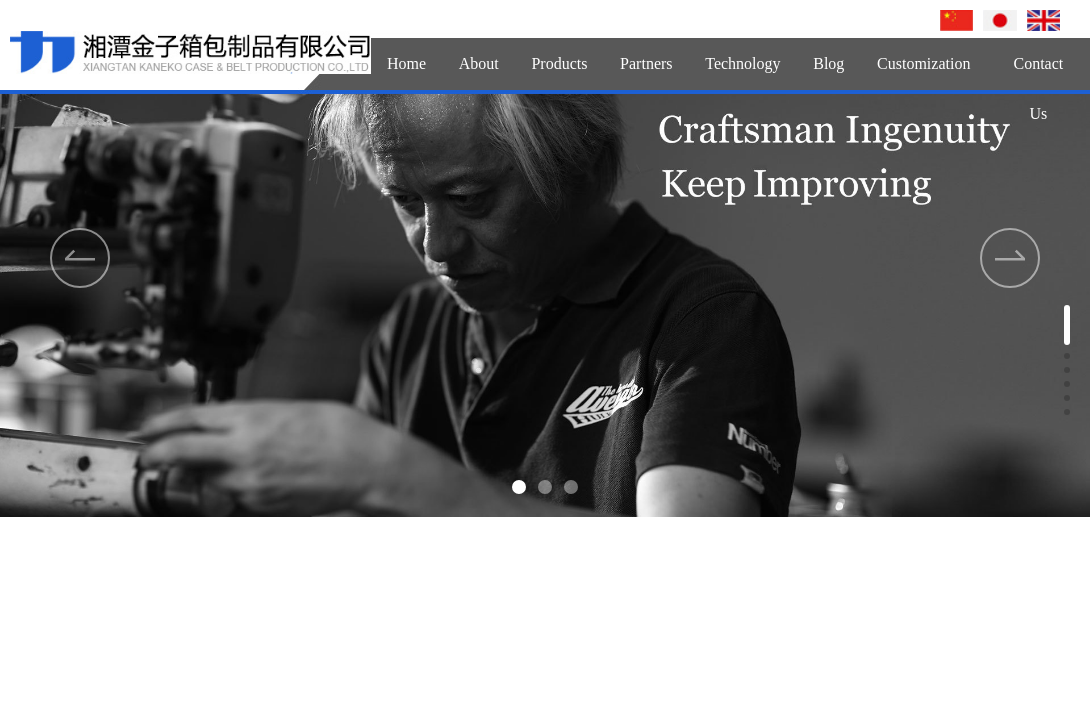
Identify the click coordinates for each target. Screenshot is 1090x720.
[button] (519, 487)
